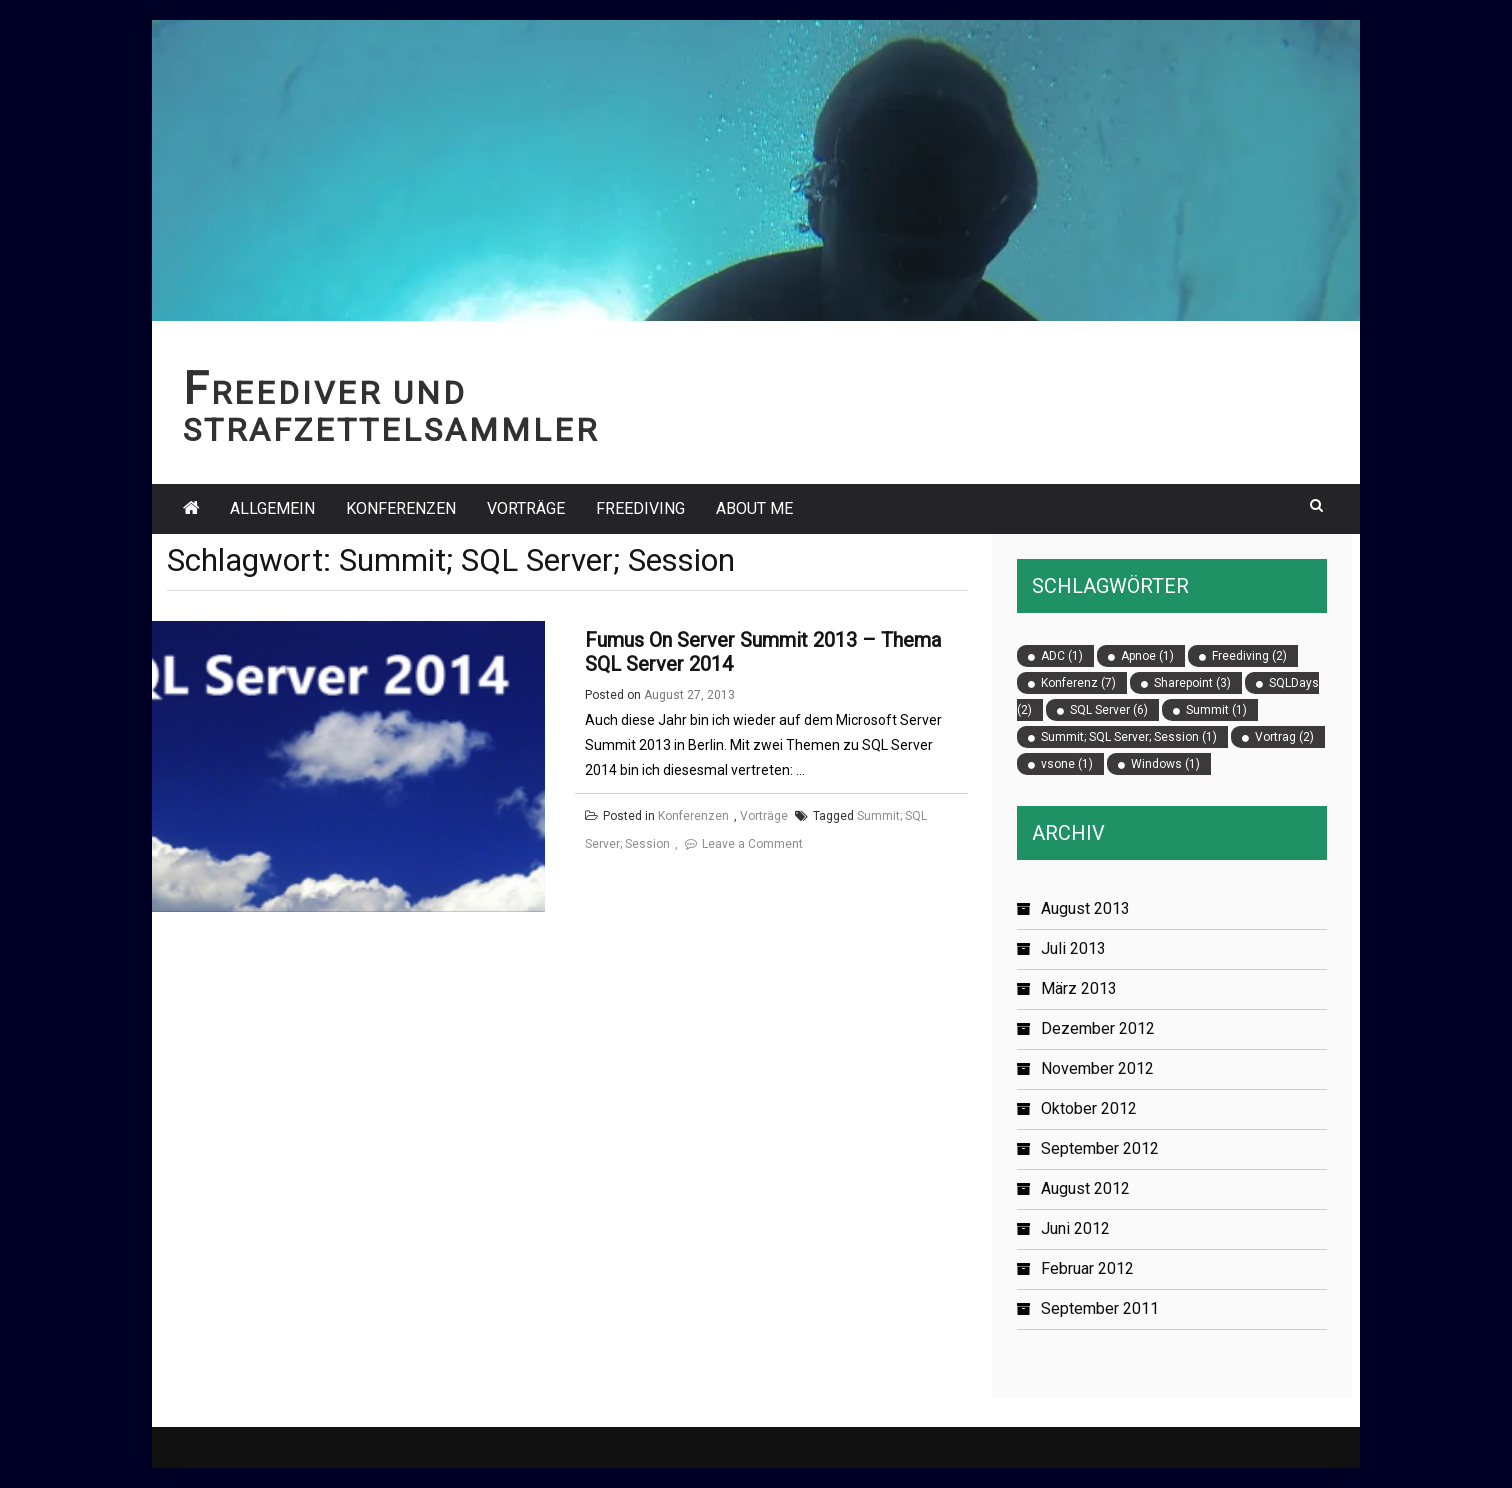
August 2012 (1085, 1188)
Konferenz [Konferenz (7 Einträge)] (1078, 683)
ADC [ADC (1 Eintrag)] (1062, 656)
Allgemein (272, 508)
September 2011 (1100, 1308)
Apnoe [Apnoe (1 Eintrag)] (1147, 656)
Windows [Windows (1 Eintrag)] (1165, 764)
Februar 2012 (1087, 1268)
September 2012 (1100, 1148)
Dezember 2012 (1098, 1028)
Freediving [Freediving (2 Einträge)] (1249, 656)
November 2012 (1097, 1068)
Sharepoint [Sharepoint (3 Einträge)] (1192, 683)
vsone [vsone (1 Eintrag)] (1067, 764)
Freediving (640, 508)
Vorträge (526, 508)
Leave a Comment (752, 844)
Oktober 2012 (1089, 1108)
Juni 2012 (1075, 1228)
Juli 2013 (1073, 948)
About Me (754, 508)
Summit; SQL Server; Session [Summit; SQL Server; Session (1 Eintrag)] (1129, 737)
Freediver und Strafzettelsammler (391, 412)
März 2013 (1079, 988)
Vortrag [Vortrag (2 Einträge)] (1284, 737)
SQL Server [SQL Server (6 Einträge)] (1109, 710)
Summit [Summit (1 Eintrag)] (1216, 710)
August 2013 (1085, 908)
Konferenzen (401, 508)
